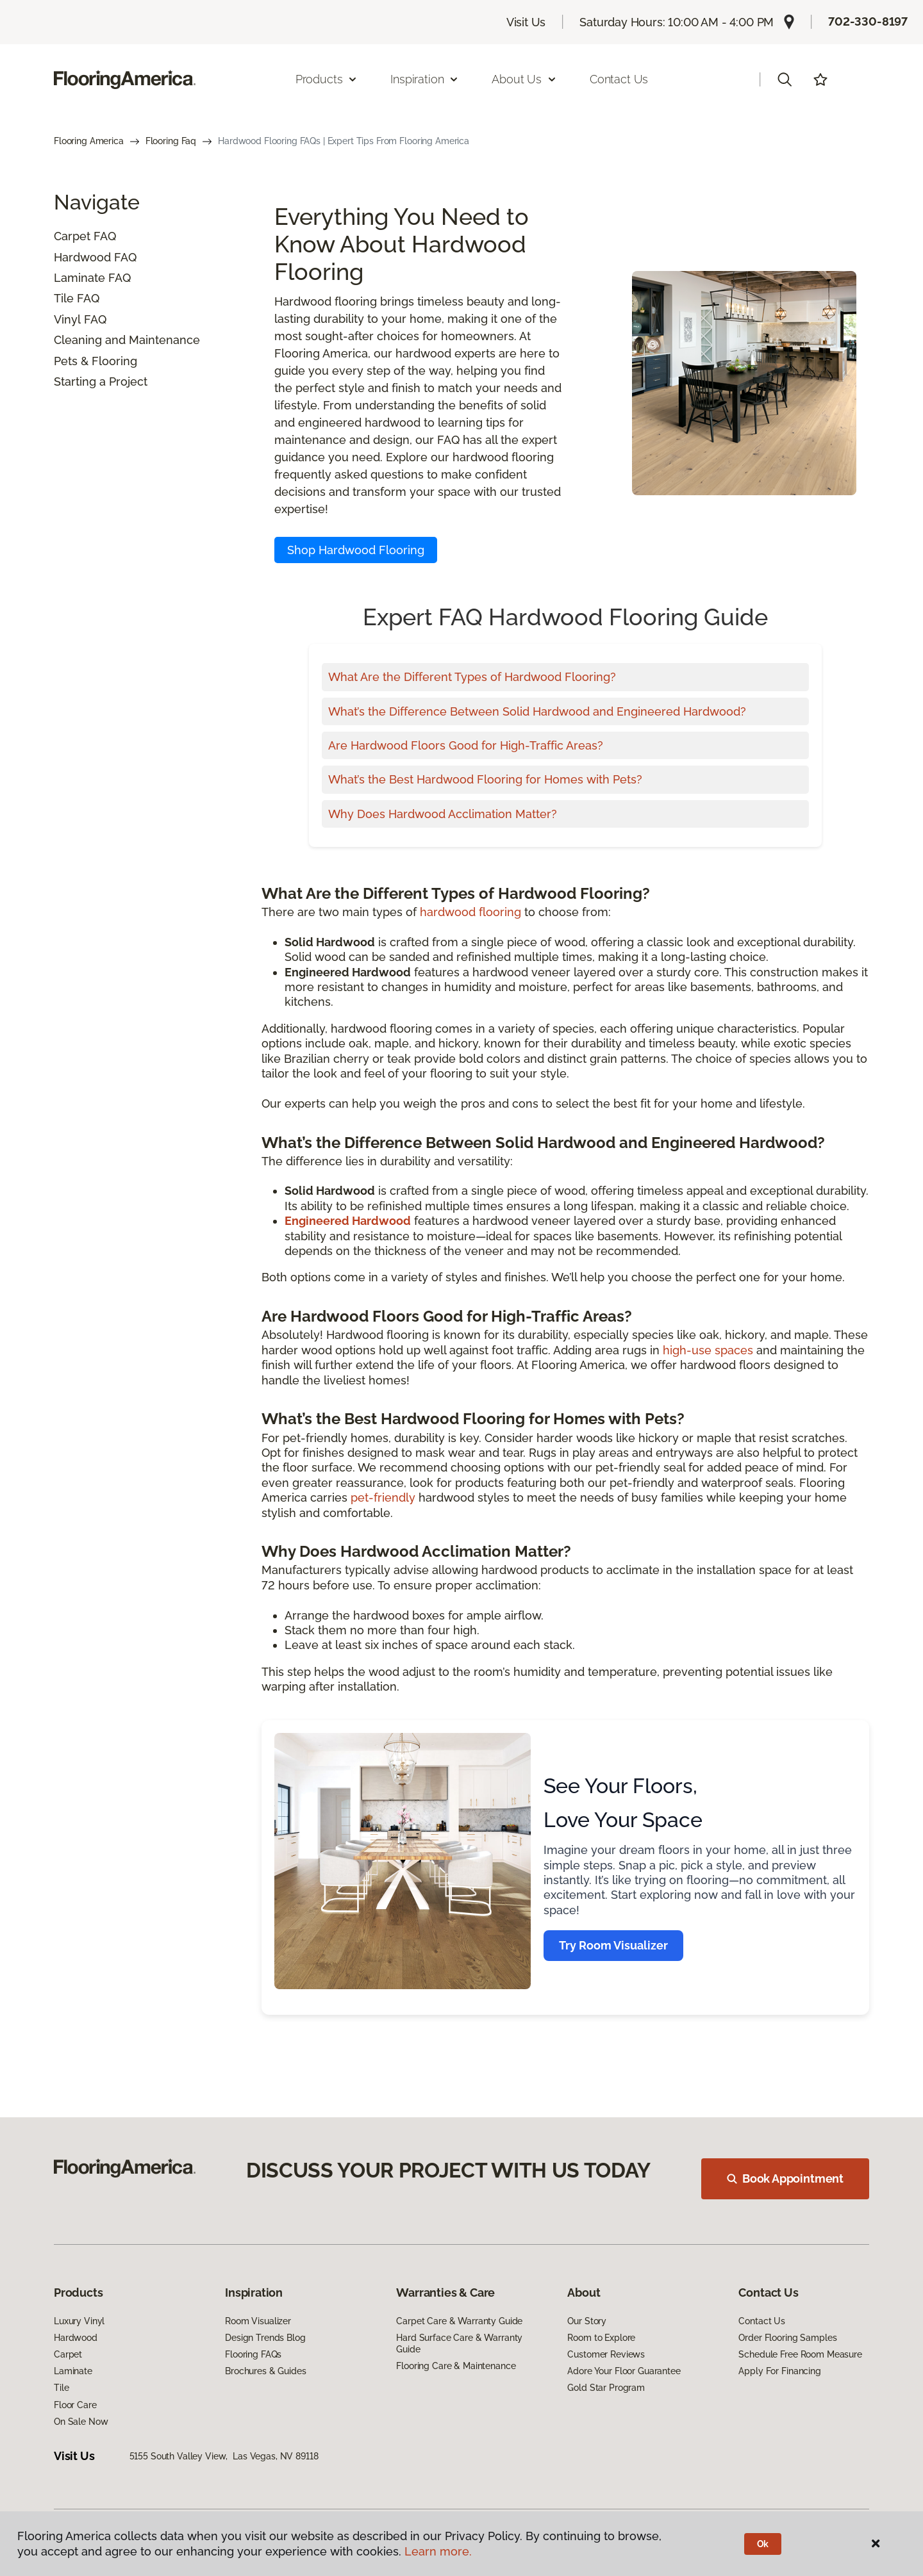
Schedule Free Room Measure (799, 2354)
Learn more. (438, 2551)
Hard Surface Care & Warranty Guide (459, 2343)
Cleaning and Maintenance (127, 340)
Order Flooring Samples (787, 2338)
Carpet (72, 236)
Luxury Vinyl (79, 2321)
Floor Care (75, 2405)
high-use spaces (708, 1350)
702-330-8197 (868, 21)
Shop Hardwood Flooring (355, 550)
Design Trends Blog (265, 2338)
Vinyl (67, 319)
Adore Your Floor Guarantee (623, 2371)
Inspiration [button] (424, 79)
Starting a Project (100, 381)
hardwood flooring (470, 912)
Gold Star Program (606, 2388)
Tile (64, 298)
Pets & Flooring (95, 361)
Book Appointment (785, 2178)
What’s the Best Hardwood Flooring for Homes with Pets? (485, 779)
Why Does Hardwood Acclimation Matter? (442, 814)
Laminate (79, 277)
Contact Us (619, 79)
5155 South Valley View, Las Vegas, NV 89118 (224, 2456)
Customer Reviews (606, 2354)
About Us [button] (524, 79)
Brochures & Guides (265, 2371)
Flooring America (89, 141)
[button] (784, 79)
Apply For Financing (779, 2371)
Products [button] (326, 79)
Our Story (586, 2321)
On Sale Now (81, 2421)
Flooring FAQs (253, 2354)
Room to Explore (601, 2338)
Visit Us (526, 22)
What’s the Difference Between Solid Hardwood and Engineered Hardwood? (537, 711)
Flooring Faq (171, 141)
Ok (763, 2544)
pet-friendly (383, 1497)
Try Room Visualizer (613, 1945)
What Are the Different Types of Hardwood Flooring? (472, 677)
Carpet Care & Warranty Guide (459, 2321)
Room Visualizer (258, 2321)
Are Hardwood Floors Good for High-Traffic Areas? (465, 745)
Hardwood (82, 257)
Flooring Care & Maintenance (455, 2366)
